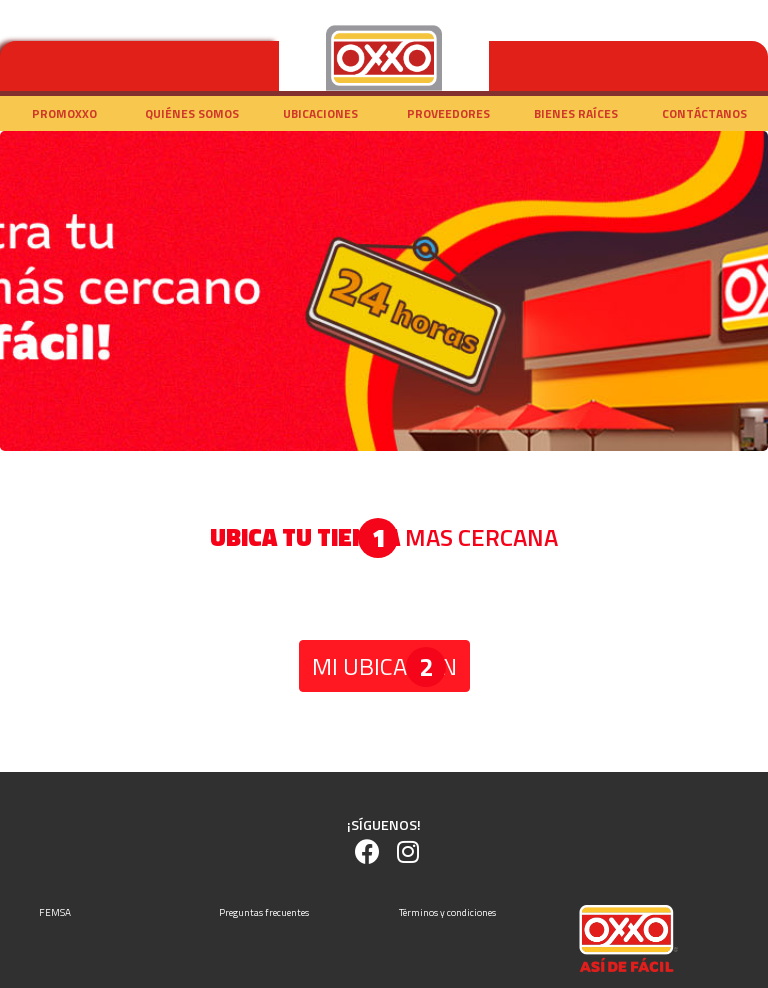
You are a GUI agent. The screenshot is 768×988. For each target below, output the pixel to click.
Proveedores (448, 113)
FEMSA (55, 912)
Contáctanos (704, 113)
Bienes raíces (576, 113)
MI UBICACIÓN (384, 666)
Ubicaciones (320, 113)
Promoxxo (64, 113)
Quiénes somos (192, 113)
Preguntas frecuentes (264, 912)
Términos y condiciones (447, 912)
